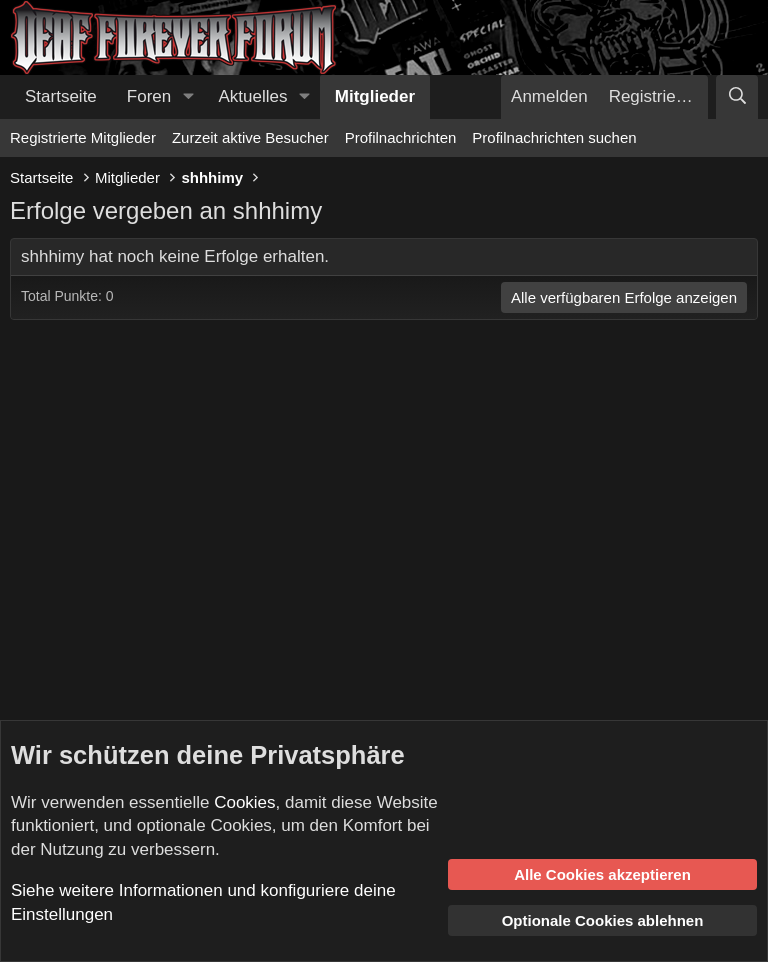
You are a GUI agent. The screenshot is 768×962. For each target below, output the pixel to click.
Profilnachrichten (401, 137)
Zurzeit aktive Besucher (250, 137)
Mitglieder (375, 96)
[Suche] (737, 97)
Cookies (244, 802)
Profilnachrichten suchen (554, 137)
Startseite (61, 96)
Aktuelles (253, 96)
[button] (188, 97)
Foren (149, 96)
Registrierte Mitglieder (83, 137)
